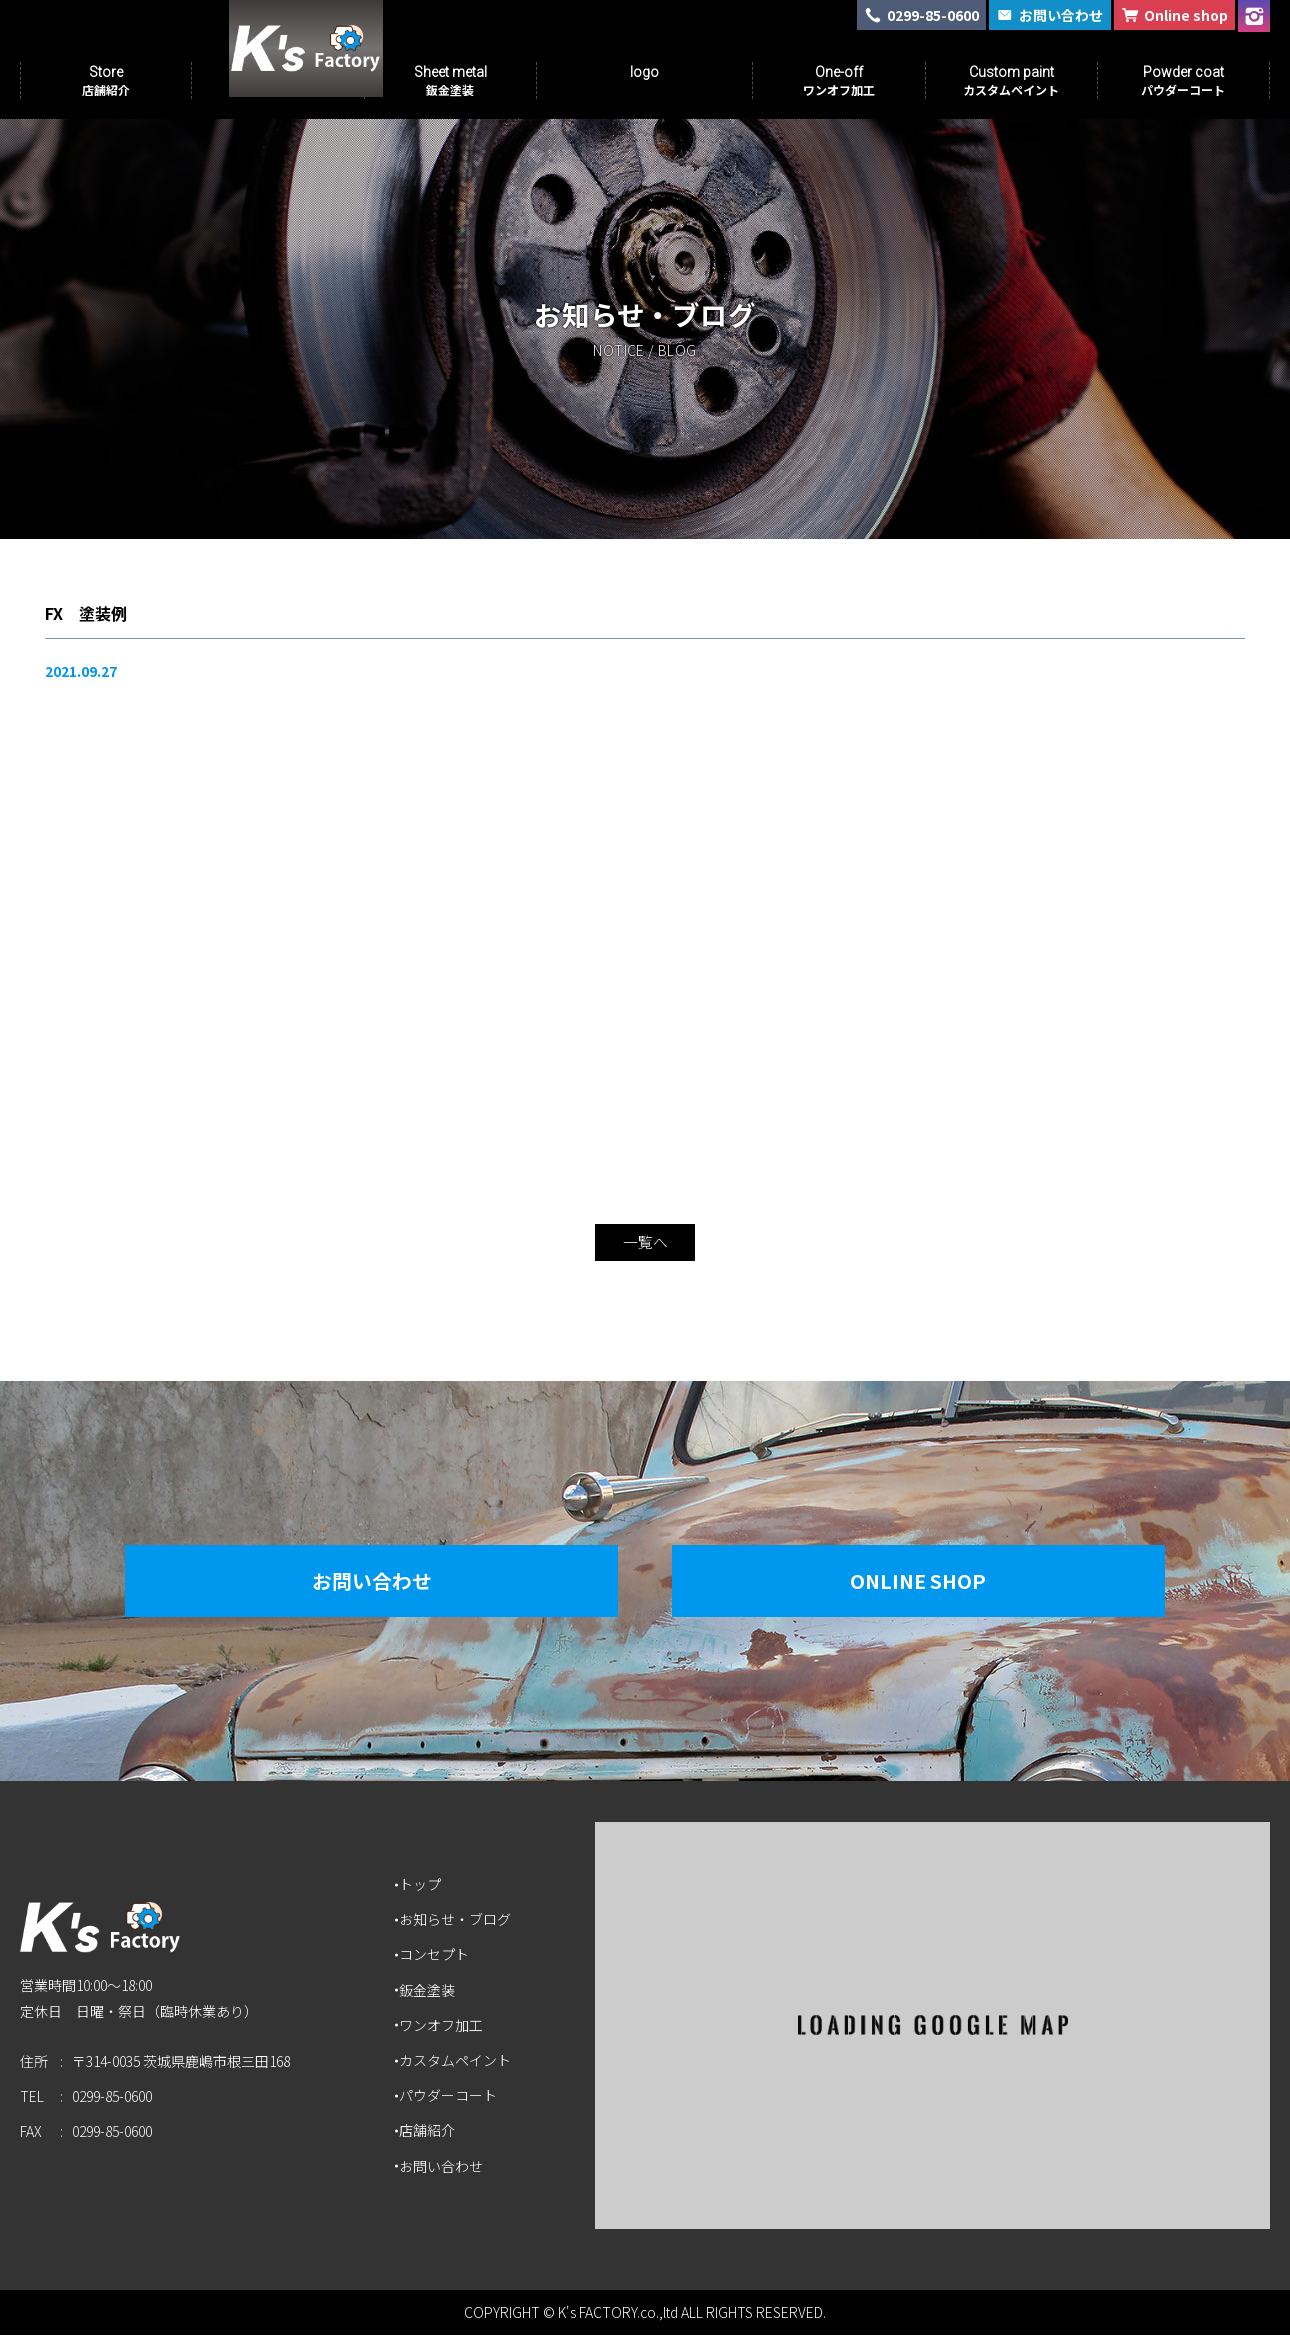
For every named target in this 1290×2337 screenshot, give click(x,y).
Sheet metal (450, 80)
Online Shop (930, 1582)
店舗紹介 (429, 2133)
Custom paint (1011, 80)
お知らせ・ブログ (457, 1921)
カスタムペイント (457, 2062)
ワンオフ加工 (443, 2027)
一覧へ (645, 1244)
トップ (422, 1886)
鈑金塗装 (429, 1992)
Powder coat (1183, 80)
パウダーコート (450, 2097)
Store (106, 80)
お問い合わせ (360, 1582)
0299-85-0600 (112, 2104)
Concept (278, 80)
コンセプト (436, 1957)
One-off (839, 80)
